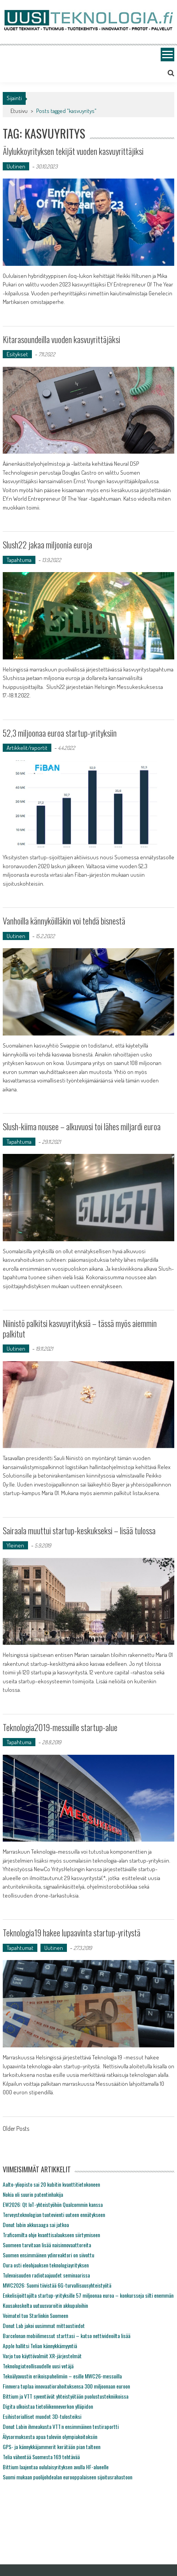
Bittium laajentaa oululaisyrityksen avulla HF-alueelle (56, 2467)
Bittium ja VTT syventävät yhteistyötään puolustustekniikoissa (65, 2396)
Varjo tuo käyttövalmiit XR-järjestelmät (42, 2356)
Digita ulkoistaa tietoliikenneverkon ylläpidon (48, 2406)
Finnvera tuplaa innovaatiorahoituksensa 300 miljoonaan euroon (66, 2386)
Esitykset (17, 354)
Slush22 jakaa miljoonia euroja (47, 544)
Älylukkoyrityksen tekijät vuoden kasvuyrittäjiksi (73, 151)
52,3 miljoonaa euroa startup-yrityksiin (60, 733)
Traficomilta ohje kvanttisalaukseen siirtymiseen (51, 2235)
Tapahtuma (19, 560)
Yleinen (15, 1545)
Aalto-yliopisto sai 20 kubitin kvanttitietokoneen (51, 2184)
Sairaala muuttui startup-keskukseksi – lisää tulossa (79, 1530)
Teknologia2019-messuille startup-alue (60, 1727)
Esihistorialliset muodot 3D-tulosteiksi (42, 2416)
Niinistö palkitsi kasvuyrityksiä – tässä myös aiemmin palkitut (80, 1328)
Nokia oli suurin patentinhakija (33, 2194)
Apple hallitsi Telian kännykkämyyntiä (40, 2346)
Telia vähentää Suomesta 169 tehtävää (41, 2457)
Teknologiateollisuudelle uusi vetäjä (38, 2366)
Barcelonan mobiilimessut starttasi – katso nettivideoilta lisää (66, 2335)
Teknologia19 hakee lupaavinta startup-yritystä (71, 1932)
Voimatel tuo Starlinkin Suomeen (35, 2315)
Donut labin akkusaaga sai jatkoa (36, 2224)
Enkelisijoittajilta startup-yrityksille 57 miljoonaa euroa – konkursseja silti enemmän (88, 2295)
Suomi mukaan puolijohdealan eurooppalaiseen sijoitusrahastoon (67, 2477)
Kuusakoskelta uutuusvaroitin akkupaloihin (45, 2305)
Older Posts (16, 2129)
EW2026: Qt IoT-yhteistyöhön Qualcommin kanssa (53, 2204)
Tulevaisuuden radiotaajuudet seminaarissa (46, 2275)
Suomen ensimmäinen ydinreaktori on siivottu (48, 2255)
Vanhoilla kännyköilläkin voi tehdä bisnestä (64, 920)
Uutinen (16, 166)
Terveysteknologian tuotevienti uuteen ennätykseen (54, 2214)
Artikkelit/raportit (27, 747)
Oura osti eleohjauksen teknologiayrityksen (46, 2265)
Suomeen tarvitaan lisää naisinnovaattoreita (47, 2245)
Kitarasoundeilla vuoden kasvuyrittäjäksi (61, 339)
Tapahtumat (20, 1948)
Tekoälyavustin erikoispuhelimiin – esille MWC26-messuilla (62, 2376)
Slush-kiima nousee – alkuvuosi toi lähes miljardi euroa (82, 1126)
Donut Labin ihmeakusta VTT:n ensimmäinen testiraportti (61, 2426)
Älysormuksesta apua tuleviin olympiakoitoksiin (50, 2436)
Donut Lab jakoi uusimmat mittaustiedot (44, 2325)
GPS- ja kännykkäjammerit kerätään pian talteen (51, 2446)
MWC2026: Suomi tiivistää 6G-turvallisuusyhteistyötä (57, 2285)
